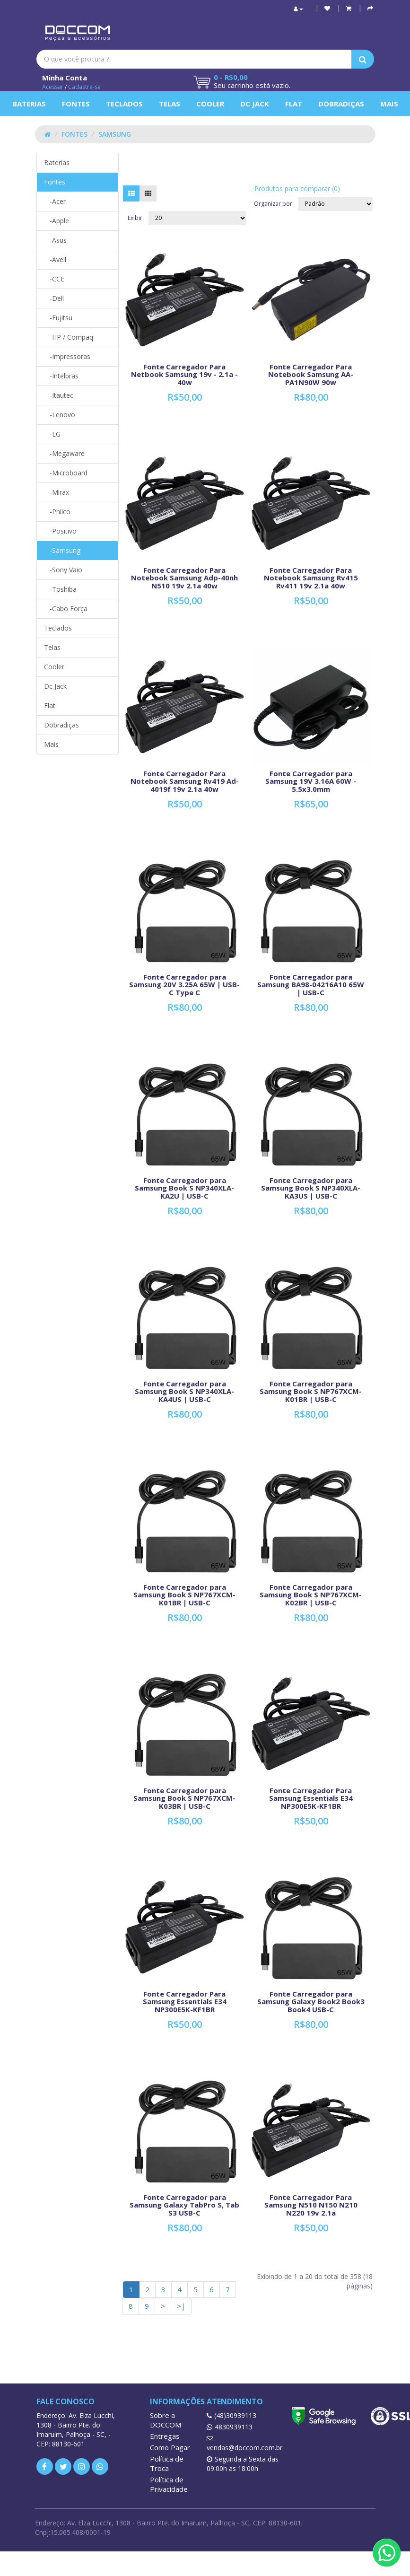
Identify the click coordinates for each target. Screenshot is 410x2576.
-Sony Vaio (63, 569)
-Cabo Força (65, 608)
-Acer (55, 201)
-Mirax (56, 492)
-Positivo (60, 530)
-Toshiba (60, 589)
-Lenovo (59, 414)
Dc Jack (254, 103)
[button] (348, 8)
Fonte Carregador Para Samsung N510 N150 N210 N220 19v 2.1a (311, 2204)
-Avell (55, 259)
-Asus (55, 240)
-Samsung (62, 550)
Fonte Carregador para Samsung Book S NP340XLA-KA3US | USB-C (310, 1187)
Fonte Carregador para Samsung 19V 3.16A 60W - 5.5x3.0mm (310, 781)
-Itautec (58, 395)
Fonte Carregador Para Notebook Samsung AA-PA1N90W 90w (310, 374)
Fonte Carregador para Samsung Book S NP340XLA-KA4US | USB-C (184, 1391)
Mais (389, 103)
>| (181, 2306)
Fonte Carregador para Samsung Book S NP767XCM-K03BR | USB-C (184, 1798)
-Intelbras (61, 375)
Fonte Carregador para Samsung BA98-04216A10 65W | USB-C (310, 984)
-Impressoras (67, 356)
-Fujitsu (58, 317)
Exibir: (136, 218)
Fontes (76, 103)
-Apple (56, 220)
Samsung (114, 134)
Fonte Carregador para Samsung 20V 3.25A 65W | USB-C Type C (184, 984)
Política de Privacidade (169, 2484)
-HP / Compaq (68, 337)
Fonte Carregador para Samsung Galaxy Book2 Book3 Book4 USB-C (311, 2001)
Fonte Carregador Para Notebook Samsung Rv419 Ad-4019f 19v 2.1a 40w (185, 781)
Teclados (124, 103)
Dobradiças (341, 103)
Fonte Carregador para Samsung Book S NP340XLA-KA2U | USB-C (184, 1187)
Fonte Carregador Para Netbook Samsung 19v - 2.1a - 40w (184, 374)
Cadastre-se (84, 87)
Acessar (52, 87)
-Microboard (65, 472)
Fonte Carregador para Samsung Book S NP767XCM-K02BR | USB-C (311, 1594)
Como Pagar (170, 2447)
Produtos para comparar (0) (297, 188)
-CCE (54, 278)
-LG (52, 433)
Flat (293, 103)
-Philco (57, 511)
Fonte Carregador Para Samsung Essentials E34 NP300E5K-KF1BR (311, 1798)
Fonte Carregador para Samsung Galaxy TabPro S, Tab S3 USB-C (184, 2204)
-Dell (54, 298)
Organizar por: (274, 204)
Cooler (210, 103)
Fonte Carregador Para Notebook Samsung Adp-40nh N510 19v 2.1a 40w (184, 577)
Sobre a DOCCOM (165, 2419)
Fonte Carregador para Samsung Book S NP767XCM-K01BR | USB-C (311, 1391)
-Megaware (64, 453)
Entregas (165, 2436)
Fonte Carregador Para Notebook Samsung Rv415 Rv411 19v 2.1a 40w (311, 577)
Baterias (29, 103)
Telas (169, 103)
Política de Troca (166, 2463)
